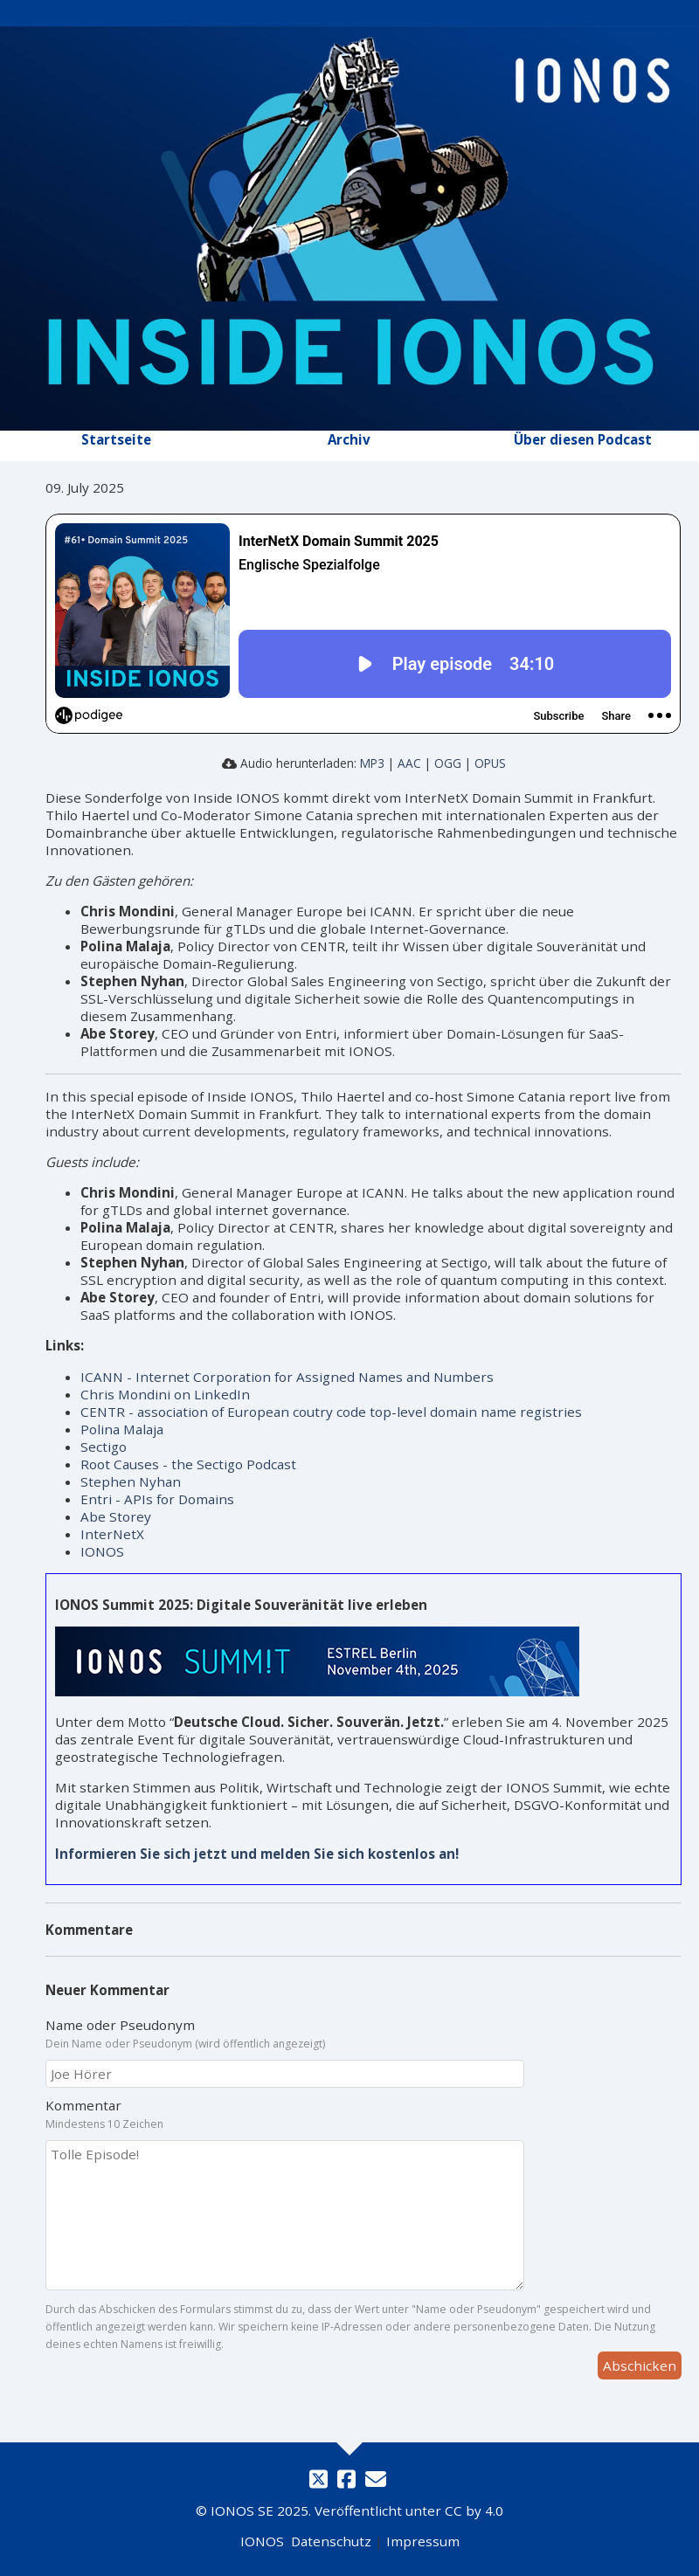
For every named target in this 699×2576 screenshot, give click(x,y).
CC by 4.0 (474, 2510)
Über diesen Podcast (583, 439)
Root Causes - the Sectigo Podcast (188, 1464)
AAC (409, 763)
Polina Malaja (121, 1429)
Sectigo (103, 1446)
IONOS (102, 1551)
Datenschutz (331, 2541)
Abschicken (639, 2365)
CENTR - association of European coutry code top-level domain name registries (331, 1411)
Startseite (116, 439)
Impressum (423, 2541)
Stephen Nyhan (130, 1481)
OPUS (490, 763)
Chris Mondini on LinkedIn (165, 1394)
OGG (447, 763)
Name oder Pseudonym (120, 2025)
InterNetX (112, 1534)
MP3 (372, 763)
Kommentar (83, 2105)
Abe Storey (115, 1516)
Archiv (349, 439)
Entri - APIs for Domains (157, 1499)
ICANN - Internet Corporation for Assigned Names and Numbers (287, 1376)
